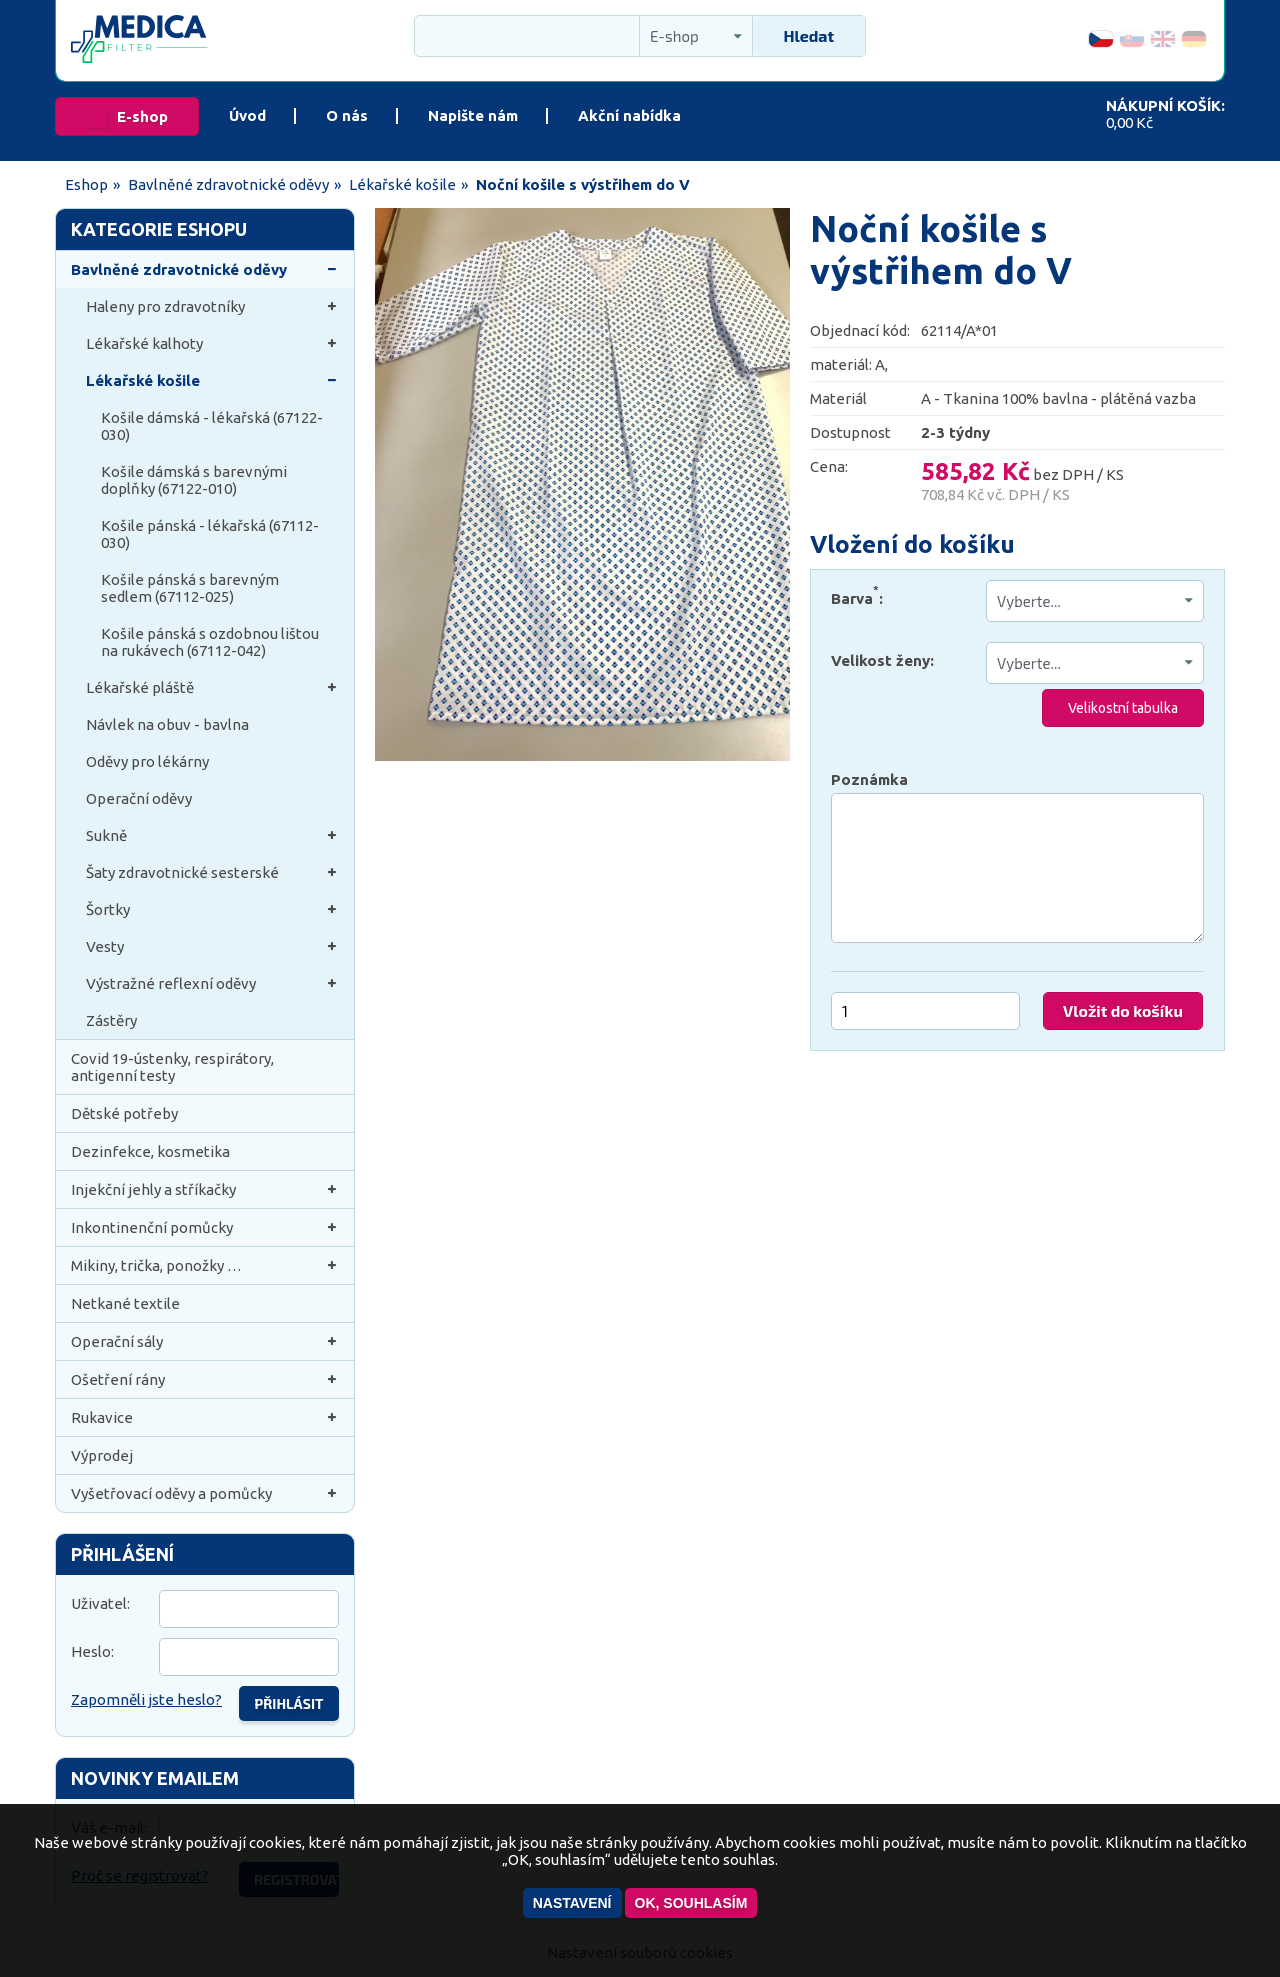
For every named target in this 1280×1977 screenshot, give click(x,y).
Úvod (247, 115)
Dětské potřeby (124, 1113)
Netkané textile (125, 1303)
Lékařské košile (402, 184)
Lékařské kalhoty (212, 343)
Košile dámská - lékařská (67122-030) (212, 426)
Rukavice (205, 1417)
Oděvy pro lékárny (147, 761)
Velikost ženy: (882, 660)
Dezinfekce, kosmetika (150, 1151)
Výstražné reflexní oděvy (212, 983)
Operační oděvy (139, 798)
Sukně (212, 835)
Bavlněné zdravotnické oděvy (228, 184)
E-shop (142, 116)
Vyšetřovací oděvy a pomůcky (205, 1493)
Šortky (212, 909)
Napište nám (473, 115)
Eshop (86, 184)
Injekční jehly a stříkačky (205, 1189)
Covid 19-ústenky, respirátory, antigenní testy (172, 1067)
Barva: (857, 595)
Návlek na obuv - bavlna (167, 724)
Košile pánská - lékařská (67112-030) (210, 534)
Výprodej (102, 1455)
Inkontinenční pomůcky (205, 1227)
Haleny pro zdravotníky (212, 306)
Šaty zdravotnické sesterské (212, 872)
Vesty (212, 946)
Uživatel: (100, 1603)
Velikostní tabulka (1123, 708)
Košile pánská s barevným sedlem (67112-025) (190, 588)
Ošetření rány (205, 1379)
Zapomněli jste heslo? (146, 1699)
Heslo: (92, 1651)
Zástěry (111, 1020)
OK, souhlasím (691, 1903)
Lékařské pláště (212, 687)
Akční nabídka (629, 115)
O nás (347, 115)
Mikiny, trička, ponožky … (205, 1265)
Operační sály (205, 1341)
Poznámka (869, 779)
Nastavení (572, 1903)
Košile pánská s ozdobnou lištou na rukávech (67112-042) (210, 642)
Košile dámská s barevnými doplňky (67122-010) (194, 480)
